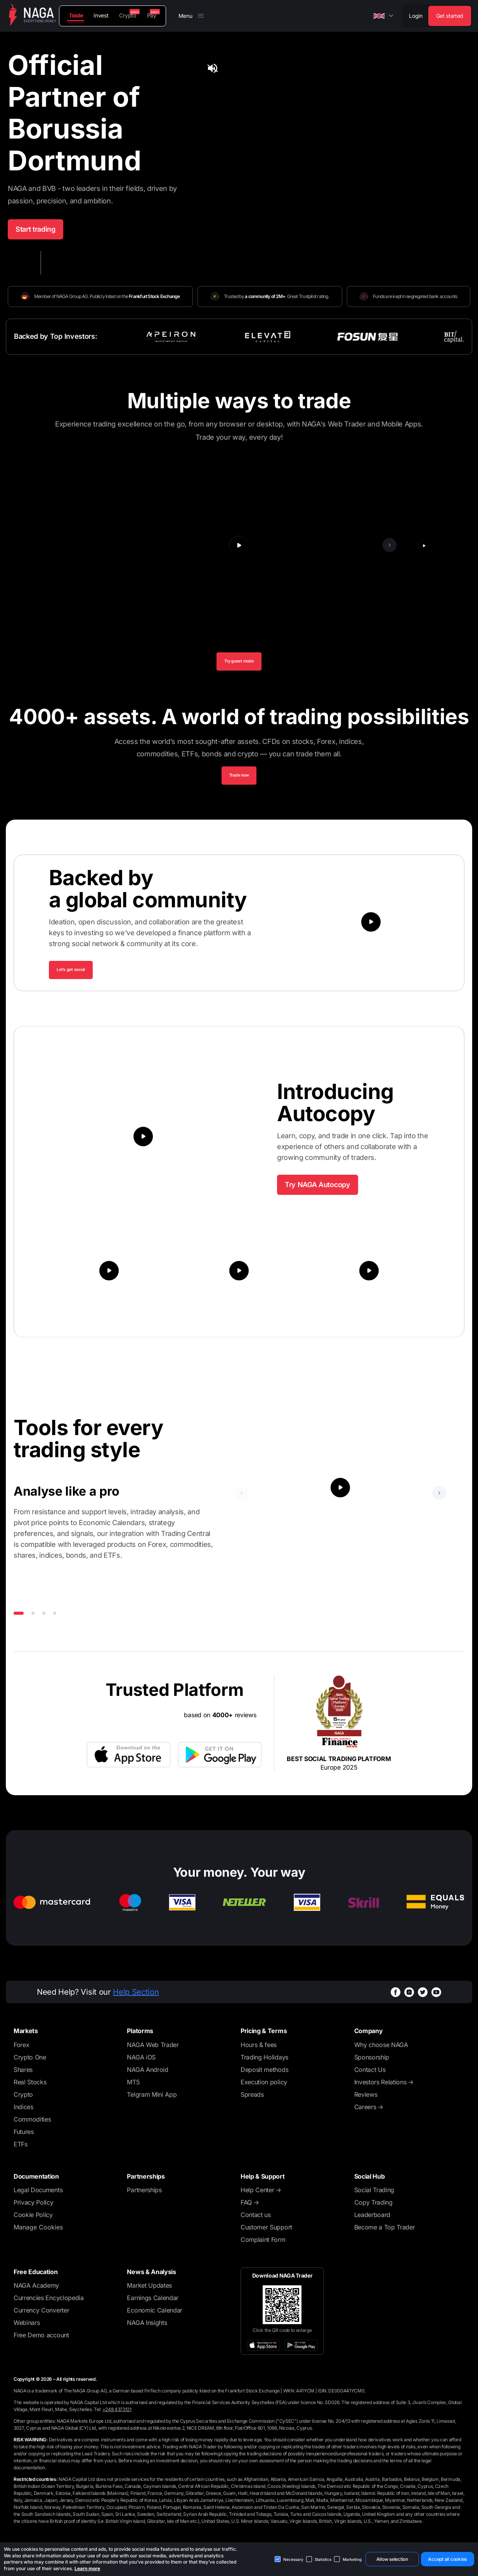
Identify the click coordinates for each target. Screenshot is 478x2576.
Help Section (136, 1997)
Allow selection (392, 2559)
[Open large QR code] (282, 2310)
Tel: (113, 2415)
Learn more (87, 2568)
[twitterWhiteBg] (423, 1998)
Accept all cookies (447, 2559)
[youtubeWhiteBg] (436, 1998)
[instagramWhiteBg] (409, 1998)
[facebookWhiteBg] (395, 1998)
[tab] (446, 106)
